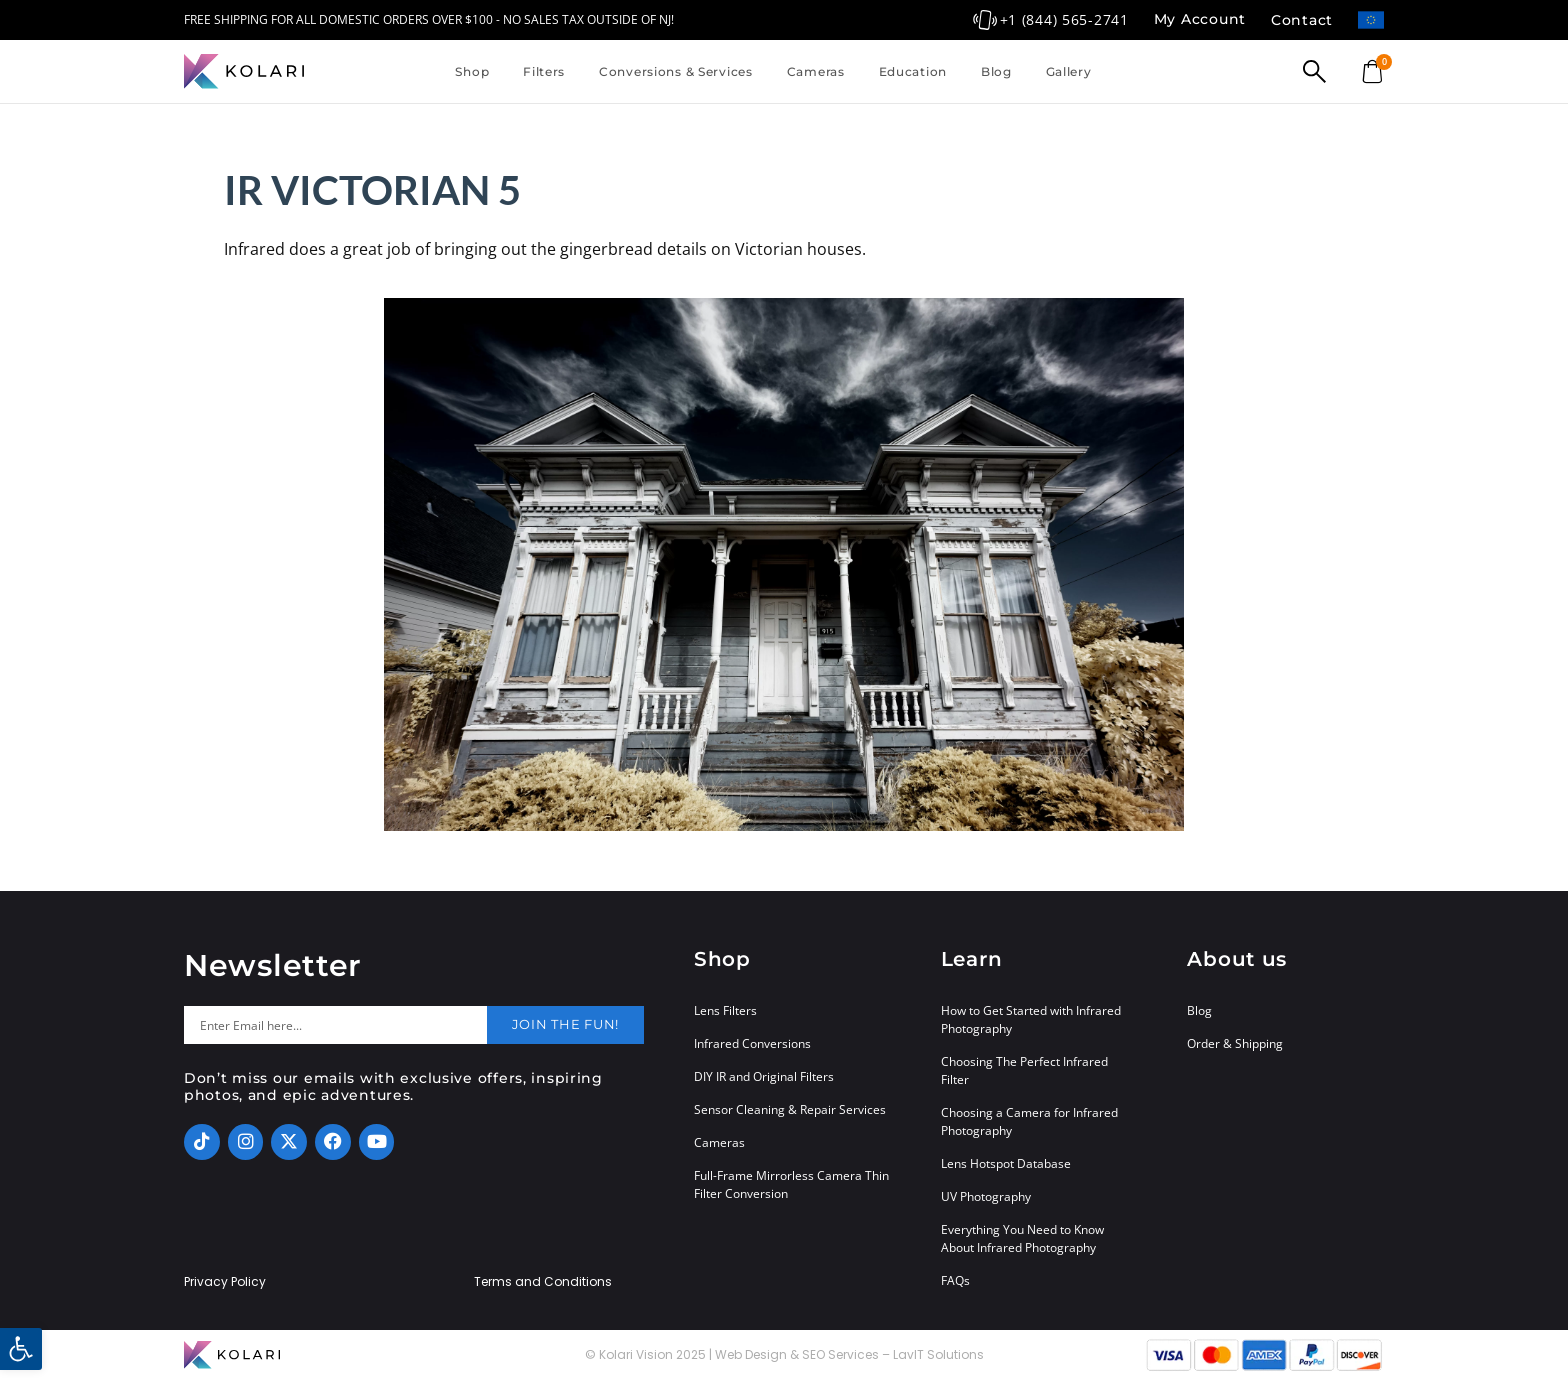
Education (913, 71)
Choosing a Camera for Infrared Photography (1029, 1121)
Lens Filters (725, 1010)
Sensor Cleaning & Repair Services (790, 1109)
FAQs (955, 1280)
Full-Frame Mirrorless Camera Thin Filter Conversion (791, 1184)
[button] (21, 1349)
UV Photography (986, 1196)
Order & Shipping (1235, 1043)
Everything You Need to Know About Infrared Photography (1022, 1238)
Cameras (816, 71)
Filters (544, 71)
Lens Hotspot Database (1006, 1163)
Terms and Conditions (543, 1282)
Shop (472, 71)
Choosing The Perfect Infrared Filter (1024, 1070)
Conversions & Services (676, 71)
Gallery (1069, 71)
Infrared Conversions (752, 1043)
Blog (996, 71)
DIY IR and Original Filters (764, 1076)
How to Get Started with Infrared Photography (1031, 1019)
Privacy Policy (225, 1282)
